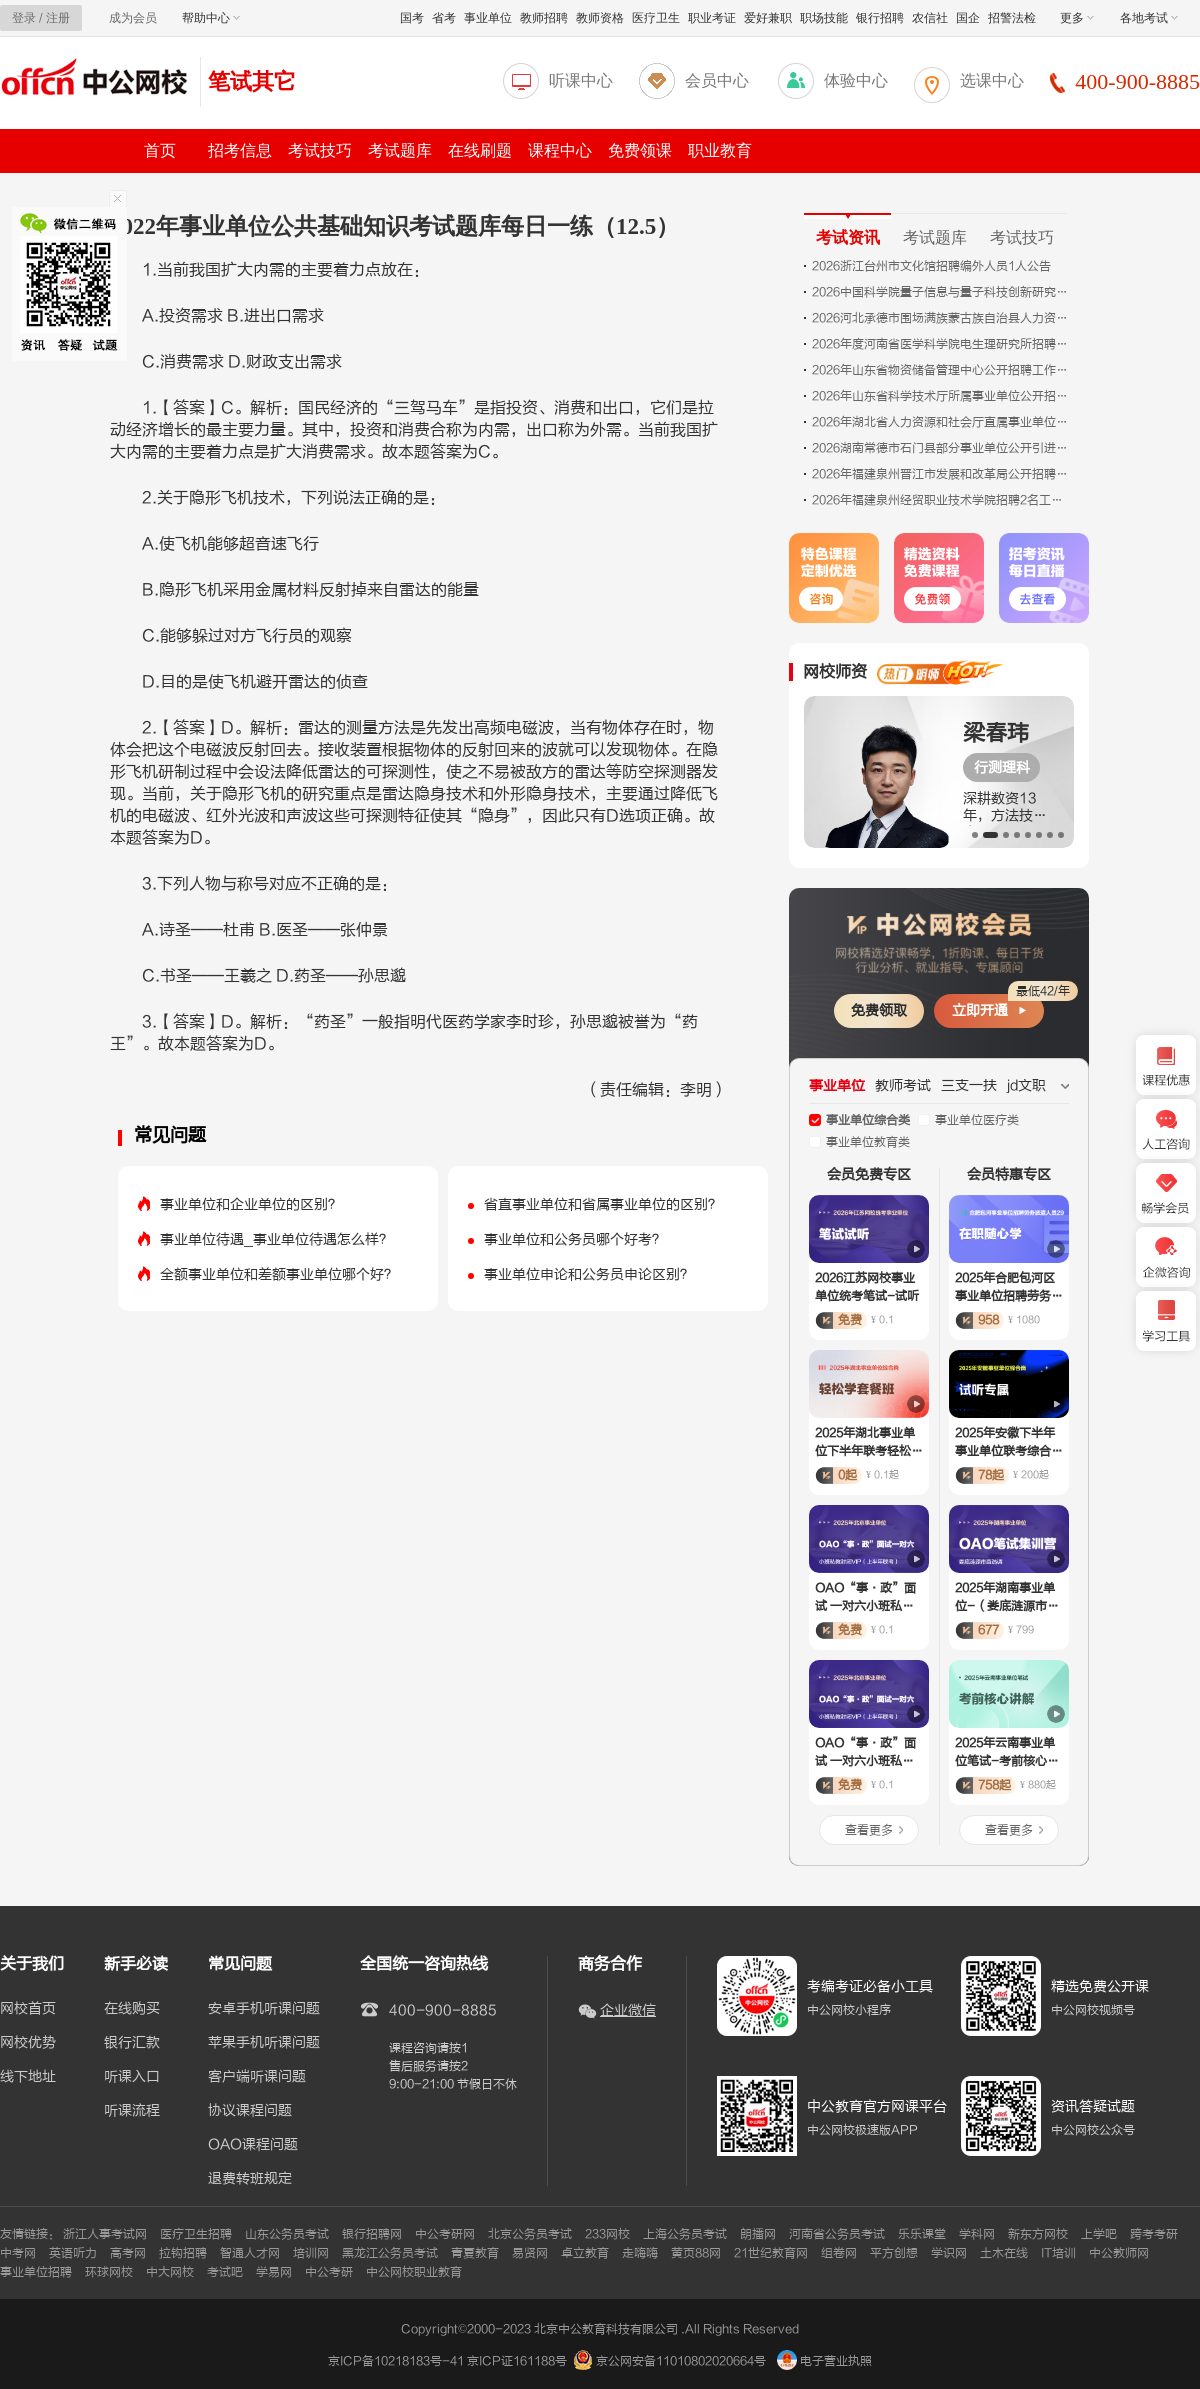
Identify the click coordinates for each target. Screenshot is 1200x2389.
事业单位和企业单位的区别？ (251, 1204)
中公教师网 (1119, 2253)
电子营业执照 (824, 2361)
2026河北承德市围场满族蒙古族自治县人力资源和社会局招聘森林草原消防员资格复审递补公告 (942, 318)
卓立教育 (585, 2253)
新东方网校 (1038, 2234)
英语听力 (73, 2253)
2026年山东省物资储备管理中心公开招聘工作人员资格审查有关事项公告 (942, 370)
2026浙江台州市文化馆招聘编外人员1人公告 (931, 266)
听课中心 (581, 80)
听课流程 (132, 2111)
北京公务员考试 (530, 2234)
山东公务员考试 (287, 2234)
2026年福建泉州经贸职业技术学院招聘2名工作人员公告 (942, 500)
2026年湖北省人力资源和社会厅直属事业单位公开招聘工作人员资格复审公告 (942, 422)
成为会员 (133, 18)
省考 (444, 18)
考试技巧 (320, 150)
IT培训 (1058, 2253)
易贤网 (530, 2253)
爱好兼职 (768, 18)
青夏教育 (475, 2253)
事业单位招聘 (36, 2272)
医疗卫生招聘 (196, 2234)
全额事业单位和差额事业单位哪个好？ (279, 1274)
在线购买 (132, 2009)
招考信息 (240, 150)
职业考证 (712, 18)
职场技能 (824, 18)
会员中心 (717, 80)
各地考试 (1149, 18)
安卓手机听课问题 (264, 2009)
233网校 (607, 2234)
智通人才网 (250, 2253)
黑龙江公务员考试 (390, 2253)
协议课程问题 (250, 2111)
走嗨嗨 (640, 2253)
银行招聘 (880, 18)
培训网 (311, 2253)
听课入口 (132, 2077)
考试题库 (400, 150)
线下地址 (28, 2077)
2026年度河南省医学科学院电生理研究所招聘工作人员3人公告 (942, 344)
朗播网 (758, 2234)
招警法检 (1012, 18)
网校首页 (28, 2009)
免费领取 (879, 1010)
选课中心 (992, 80)
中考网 (18, 2253)
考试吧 (225, 2272)
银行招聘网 (372, 2234)
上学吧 (1099, 2234)
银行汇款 (132, 2043)
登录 (24, 18)
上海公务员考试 (685, 2234)
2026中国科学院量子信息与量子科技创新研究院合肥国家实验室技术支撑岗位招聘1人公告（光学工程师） (942, 292)
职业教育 (720, 150)
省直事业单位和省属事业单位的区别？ (603, 1204)
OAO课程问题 (253, 2145)
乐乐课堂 (922, 2234)
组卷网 (839, 2253)
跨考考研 (1154, 2234)
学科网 (977, 2234)
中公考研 (329, 2272)
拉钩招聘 (183, 2253)
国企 (968, 18)
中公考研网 (445, 2234)
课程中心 (560, 150)
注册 (58, 18)
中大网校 (170, 2272)
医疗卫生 (656, 18)
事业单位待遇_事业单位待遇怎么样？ (276, 1239)
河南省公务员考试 (837, 2234)
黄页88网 (696, 2253)
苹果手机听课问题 (264, 2043)
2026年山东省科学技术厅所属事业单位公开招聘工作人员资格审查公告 (942, 396)
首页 (160, 150)
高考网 (128, 2253)
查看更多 (869, 1830)
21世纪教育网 (771, 2253)
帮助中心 (211, 18)
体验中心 (856, 80)
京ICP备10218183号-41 (396, 2361)
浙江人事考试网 (105, 2234)
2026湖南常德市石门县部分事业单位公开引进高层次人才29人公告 (942, 448)
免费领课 (640, 150)
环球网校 (109, 2272)
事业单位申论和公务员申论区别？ (589, 1274)
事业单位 (488, 18)
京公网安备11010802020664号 (681, 2361)
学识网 (949, 2253)
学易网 (274, 2272)
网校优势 (28, 2043)
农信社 (930, 18)
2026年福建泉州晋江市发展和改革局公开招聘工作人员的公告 (942, 474)
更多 (1077, 18)
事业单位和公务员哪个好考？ (575, 1239)
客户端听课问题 (257, 2077)
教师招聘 (544, 18)
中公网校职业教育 (414, 2272)
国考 (412, 18)
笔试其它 (252, 81)
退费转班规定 (250, 2179)
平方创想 (894, 2253)
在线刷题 (480, 150)
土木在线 (1004, 2253)
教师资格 (600, 18)
